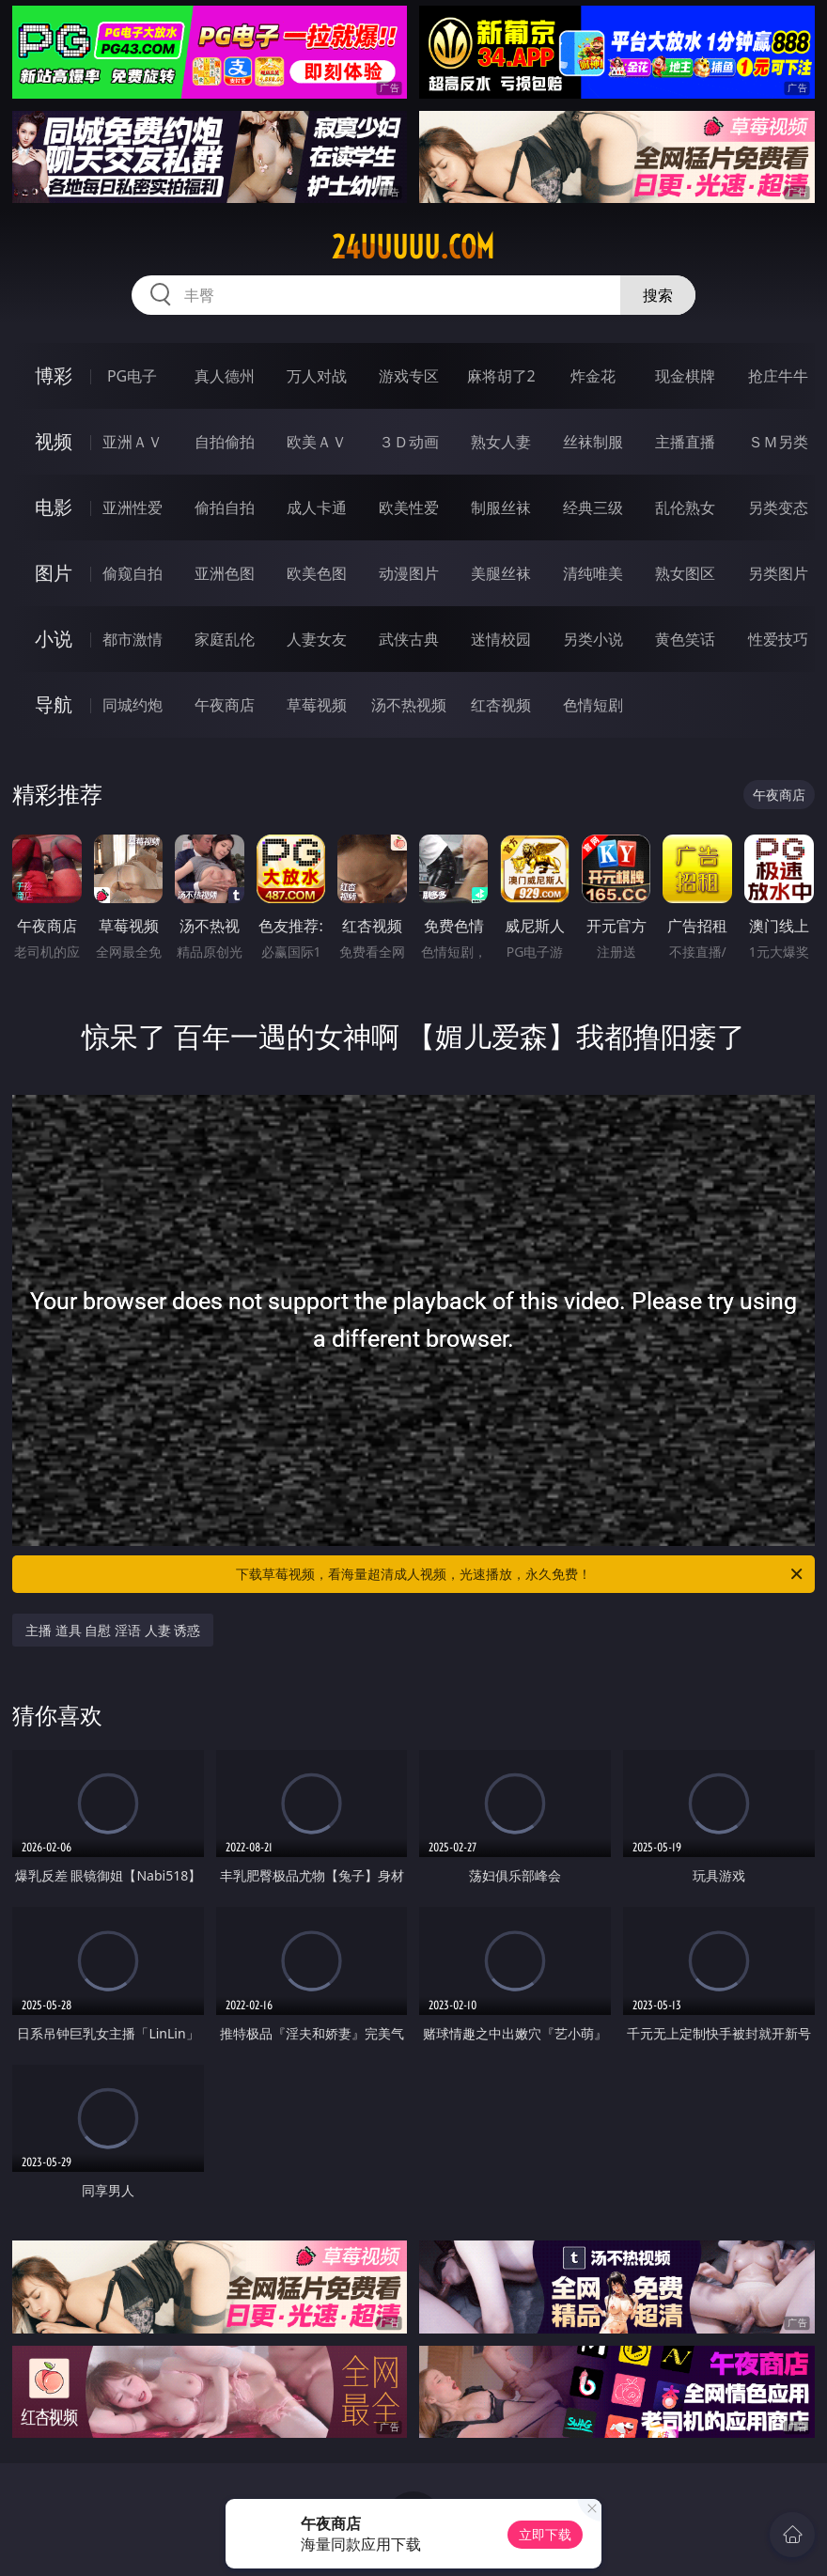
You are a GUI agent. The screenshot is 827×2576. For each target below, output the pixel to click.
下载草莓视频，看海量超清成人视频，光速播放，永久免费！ (520, 1574)
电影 (53, 507)
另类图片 (778, 573)
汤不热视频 (408, 705)
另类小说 (593, 639)
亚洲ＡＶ (132, 441)
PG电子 (132, 376)
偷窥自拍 (132, 573)
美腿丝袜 (501, 573)
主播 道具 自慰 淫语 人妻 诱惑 (112, 1630)
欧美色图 (317, 573)
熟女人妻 (501, 441)
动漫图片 (409, 573)
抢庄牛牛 (778, 376)
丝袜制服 (593, 441)
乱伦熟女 (685, 507)
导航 (53, 704)
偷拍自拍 (225, 507)
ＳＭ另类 (778, 441)
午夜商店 (225, 705)
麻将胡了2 (501, 376)
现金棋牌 (685, 376)
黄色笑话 (685, 639)
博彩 (53, 375)
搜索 (658, 295)
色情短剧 (593, 705)
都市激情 (132, 639)
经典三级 (593, 507)
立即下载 (545, 2534)
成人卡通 (317, 507)
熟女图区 (685, 573)
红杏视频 (501, 705)
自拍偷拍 (225, 441)
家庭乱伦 (225, 639)
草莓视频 (317, 705)
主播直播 (685, 441)
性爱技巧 (778, 639)
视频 (53, 441)
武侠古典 (409, 639)
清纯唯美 (593, 573)
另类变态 (778, 507)
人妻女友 (317, 639)
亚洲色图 (225, 573)
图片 (53, 572)
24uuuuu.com (413, 247)
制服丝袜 (501, 507)
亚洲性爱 (132, 507)
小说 (53, 638)
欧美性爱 (409, 507)
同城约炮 (132, 705)
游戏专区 (409, 376)
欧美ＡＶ (317, 441)
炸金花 (593, 376)
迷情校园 (501, 639)
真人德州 (225, 376)
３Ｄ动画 (409, 441)
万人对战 (317, 376)
